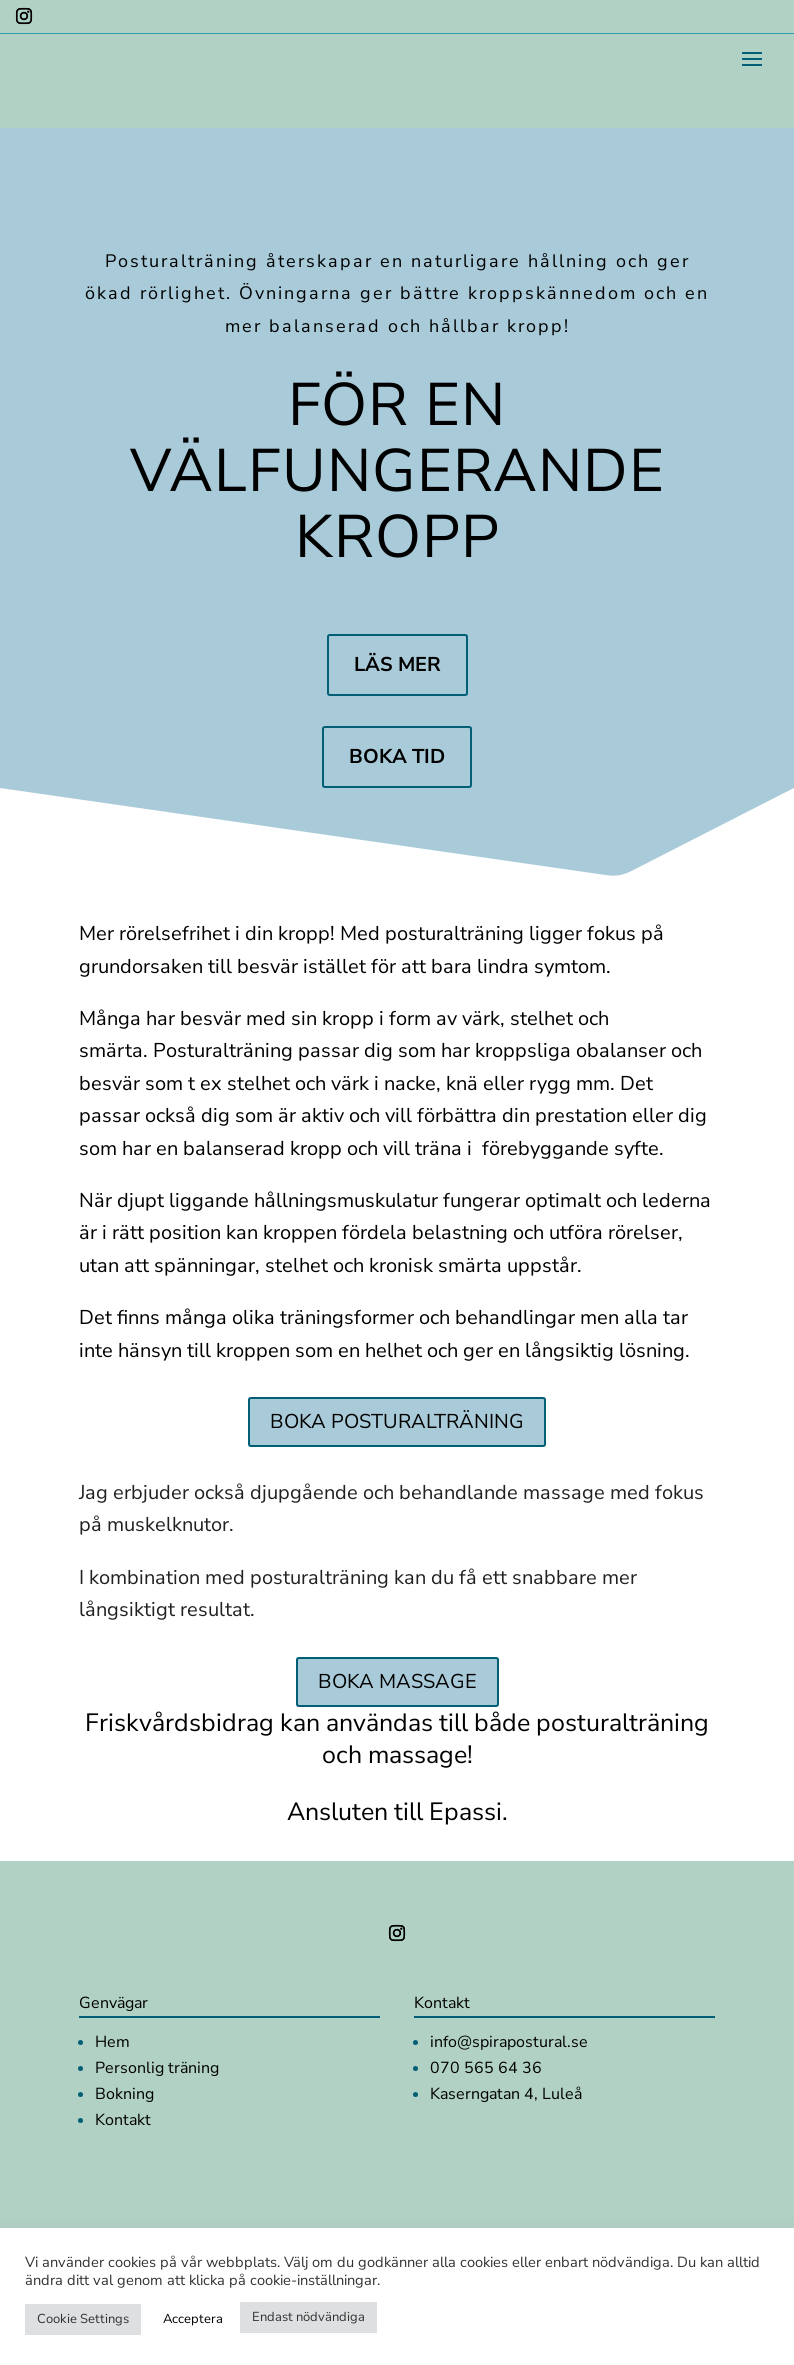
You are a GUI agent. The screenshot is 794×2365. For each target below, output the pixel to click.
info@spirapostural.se (509, 2042)
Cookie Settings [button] (83, 2319)
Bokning (124, 2094)
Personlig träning (157, 2068)
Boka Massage (397, 1681)
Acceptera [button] (193, 2319)
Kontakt (123, 2120)
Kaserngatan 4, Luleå (506, 2094)
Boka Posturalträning (397, 1421)
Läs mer (397, 664)
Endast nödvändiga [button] (308, 2317)
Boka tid (397, 756)
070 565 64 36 (486, 2068)
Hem (112, 2042)
